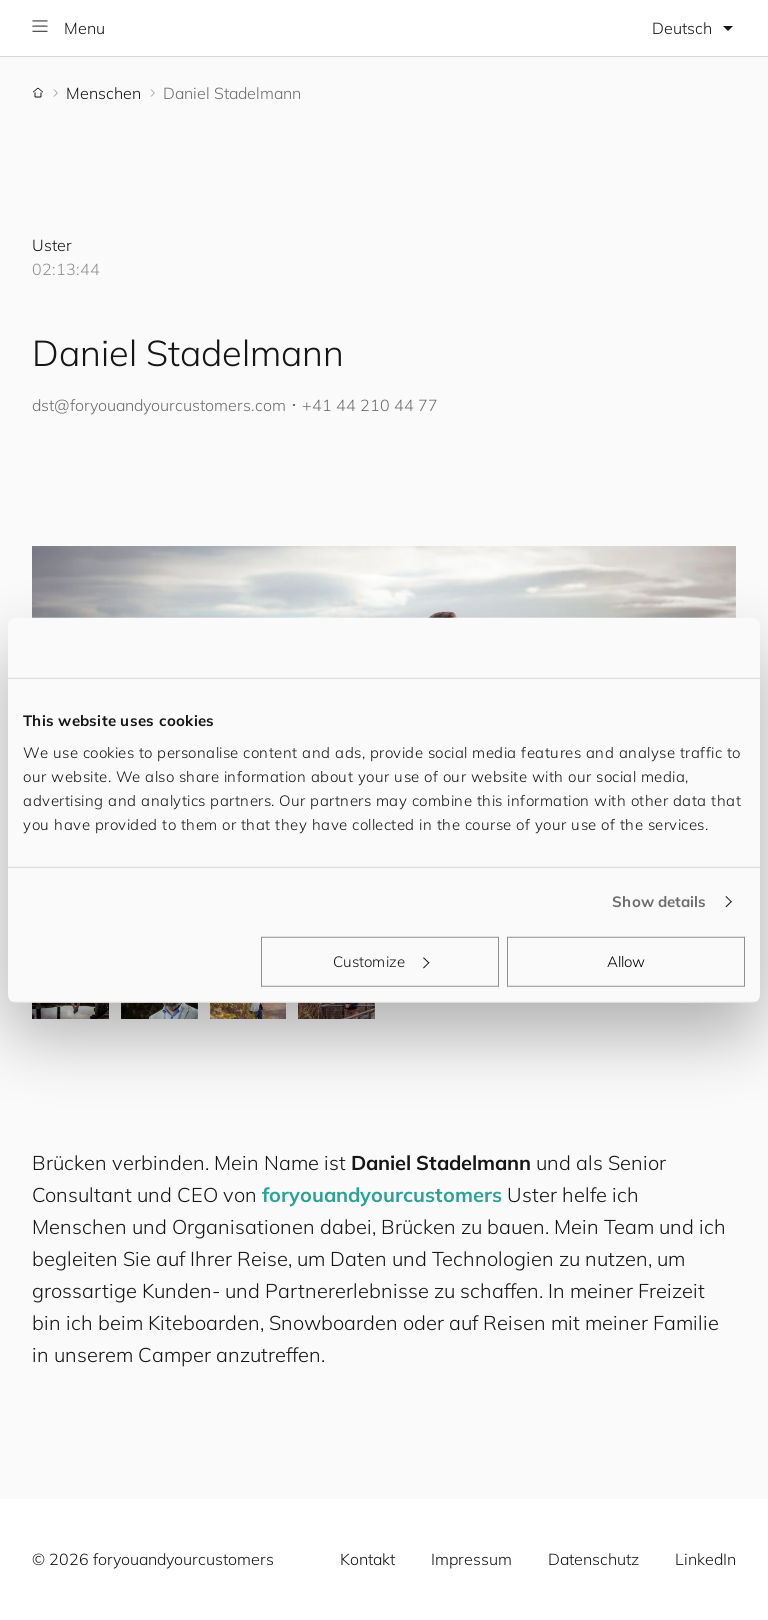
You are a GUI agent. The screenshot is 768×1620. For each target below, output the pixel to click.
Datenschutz (593, 1559)
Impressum (471, 1559)
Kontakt (367, 1559)
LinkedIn (705, 1559)
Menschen (103, 93)
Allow (626, 960)
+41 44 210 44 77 (370, 405)
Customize (381, 960)
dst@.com (159, 405)
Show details (659, 901)
